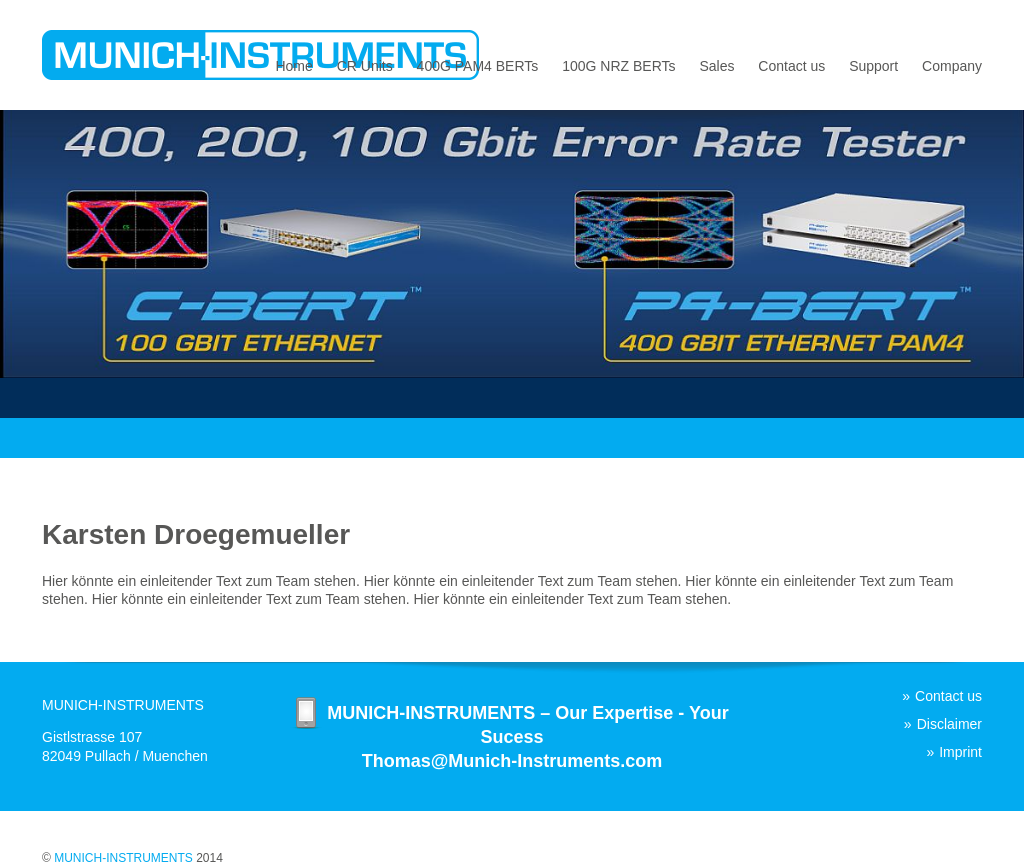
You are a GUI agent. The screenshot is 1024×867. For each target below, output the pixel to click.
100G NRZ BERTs (618, 66)
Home (293, 66)
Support (873, 66)
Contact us (791, 66)
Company (952, 66)
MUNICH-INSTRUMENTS (123, 858)
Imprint (960, 752)
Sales (716, 66)
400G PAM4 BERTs (478, 66)
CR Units (365, 66)
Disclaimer (949, 724)
